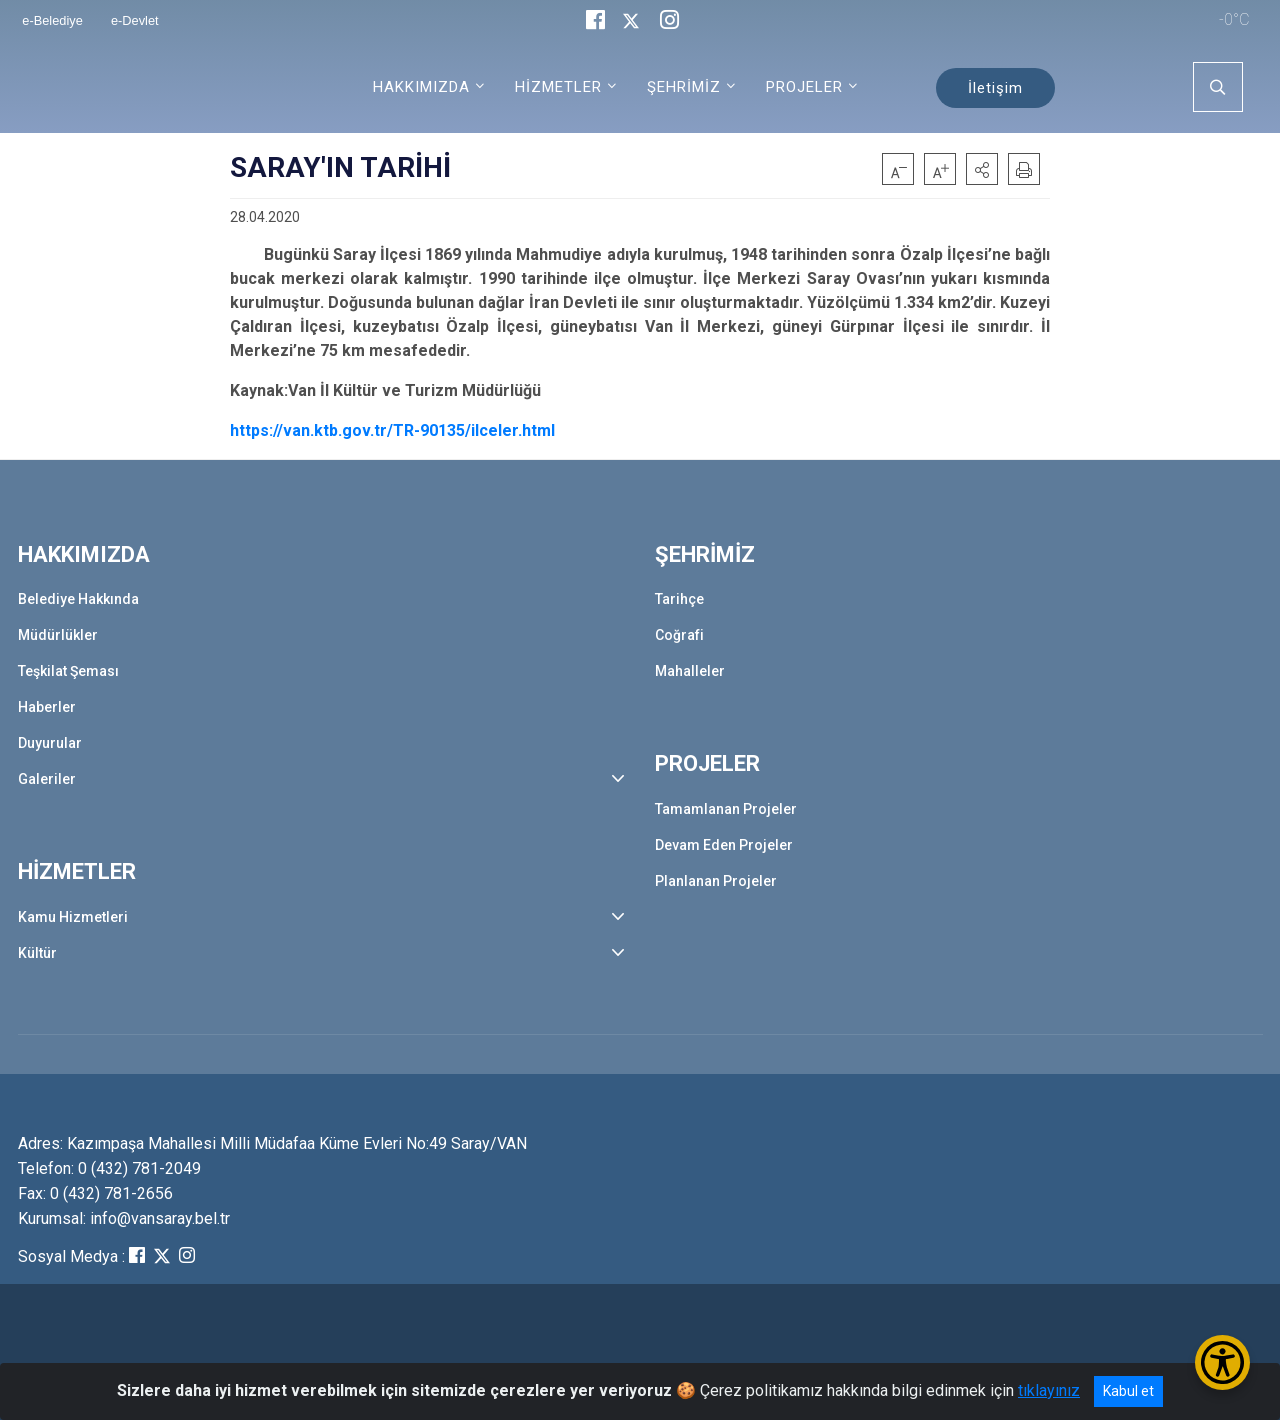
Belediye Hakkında (78, 599)
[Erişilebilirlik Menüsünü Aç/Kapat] (1222, 1362)
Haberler (47, 707)
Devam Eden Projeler (724, 845)
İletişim (995, 88)
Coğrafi (679, 635)
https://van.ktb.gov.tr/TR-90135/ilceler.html (392, 430)
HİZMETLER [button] (558, 87)
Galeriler (47, 779)
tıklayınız (1049, 1390)
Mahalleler (690, 671)
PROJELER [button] (804, 87)
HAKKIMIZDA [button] (421, 87)
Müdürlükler (58, 635)
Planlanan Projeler (716, 881)
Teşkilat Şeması (68, 671)
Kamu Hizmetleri (73, 917)
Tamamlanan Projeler (726, 809)
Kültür (37, 953)
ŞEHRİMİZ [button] (684, 87)
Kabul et (1128, 1391)
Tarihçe (679, 599)
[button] (982, 169)
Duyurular (50, 743)
